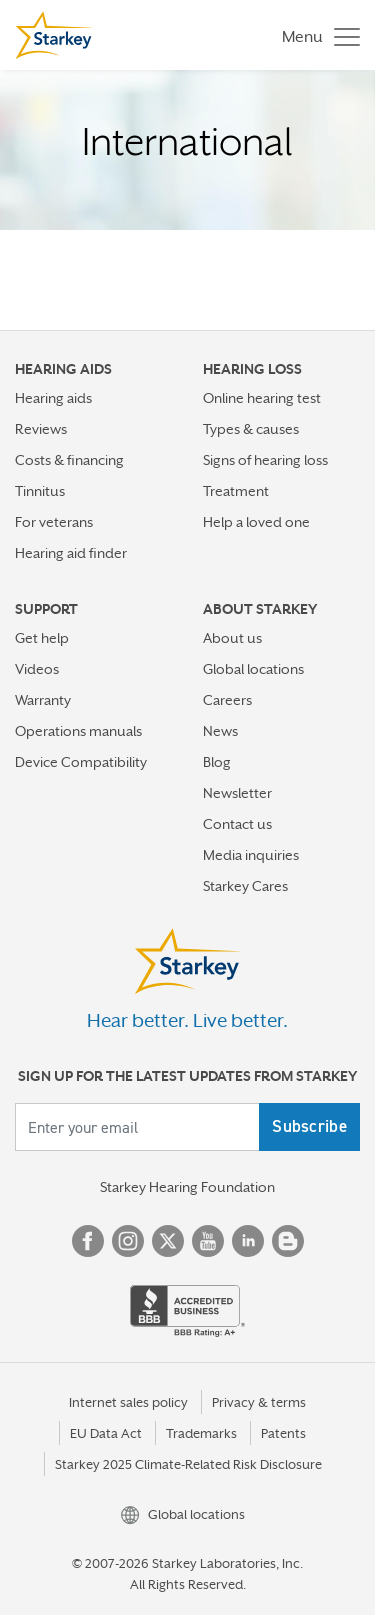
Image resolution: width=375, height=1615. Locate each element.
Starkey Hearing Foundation (187, 1187)
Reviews (41, 429)
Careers (227, 700)
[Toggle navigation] (316, 35)
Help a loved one (256, 522)
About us (232, 638)
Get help (42, 638)
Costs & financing (69, 460)
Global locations (253, 669)
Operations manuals (78, 731)
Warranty (43, 700)
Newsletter (237, 793)
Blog (217, 762)
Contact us (237, 824)
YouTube (208, 1241)
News (220, 731)
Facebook (88, 1241)
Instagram (128, 1241)
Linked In (248, 1241)
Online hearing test (262, 398)
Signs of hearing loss (265, 460)
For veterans (54, 522)
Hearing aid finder (71, 553)
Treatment (236, 491)
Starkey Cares (245, 886)
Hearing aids (53, 398)
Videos (37, 669)
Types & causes (251, 429)
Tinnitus (40, 491)
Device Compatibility (81, 762)
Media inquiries (251, 855)
